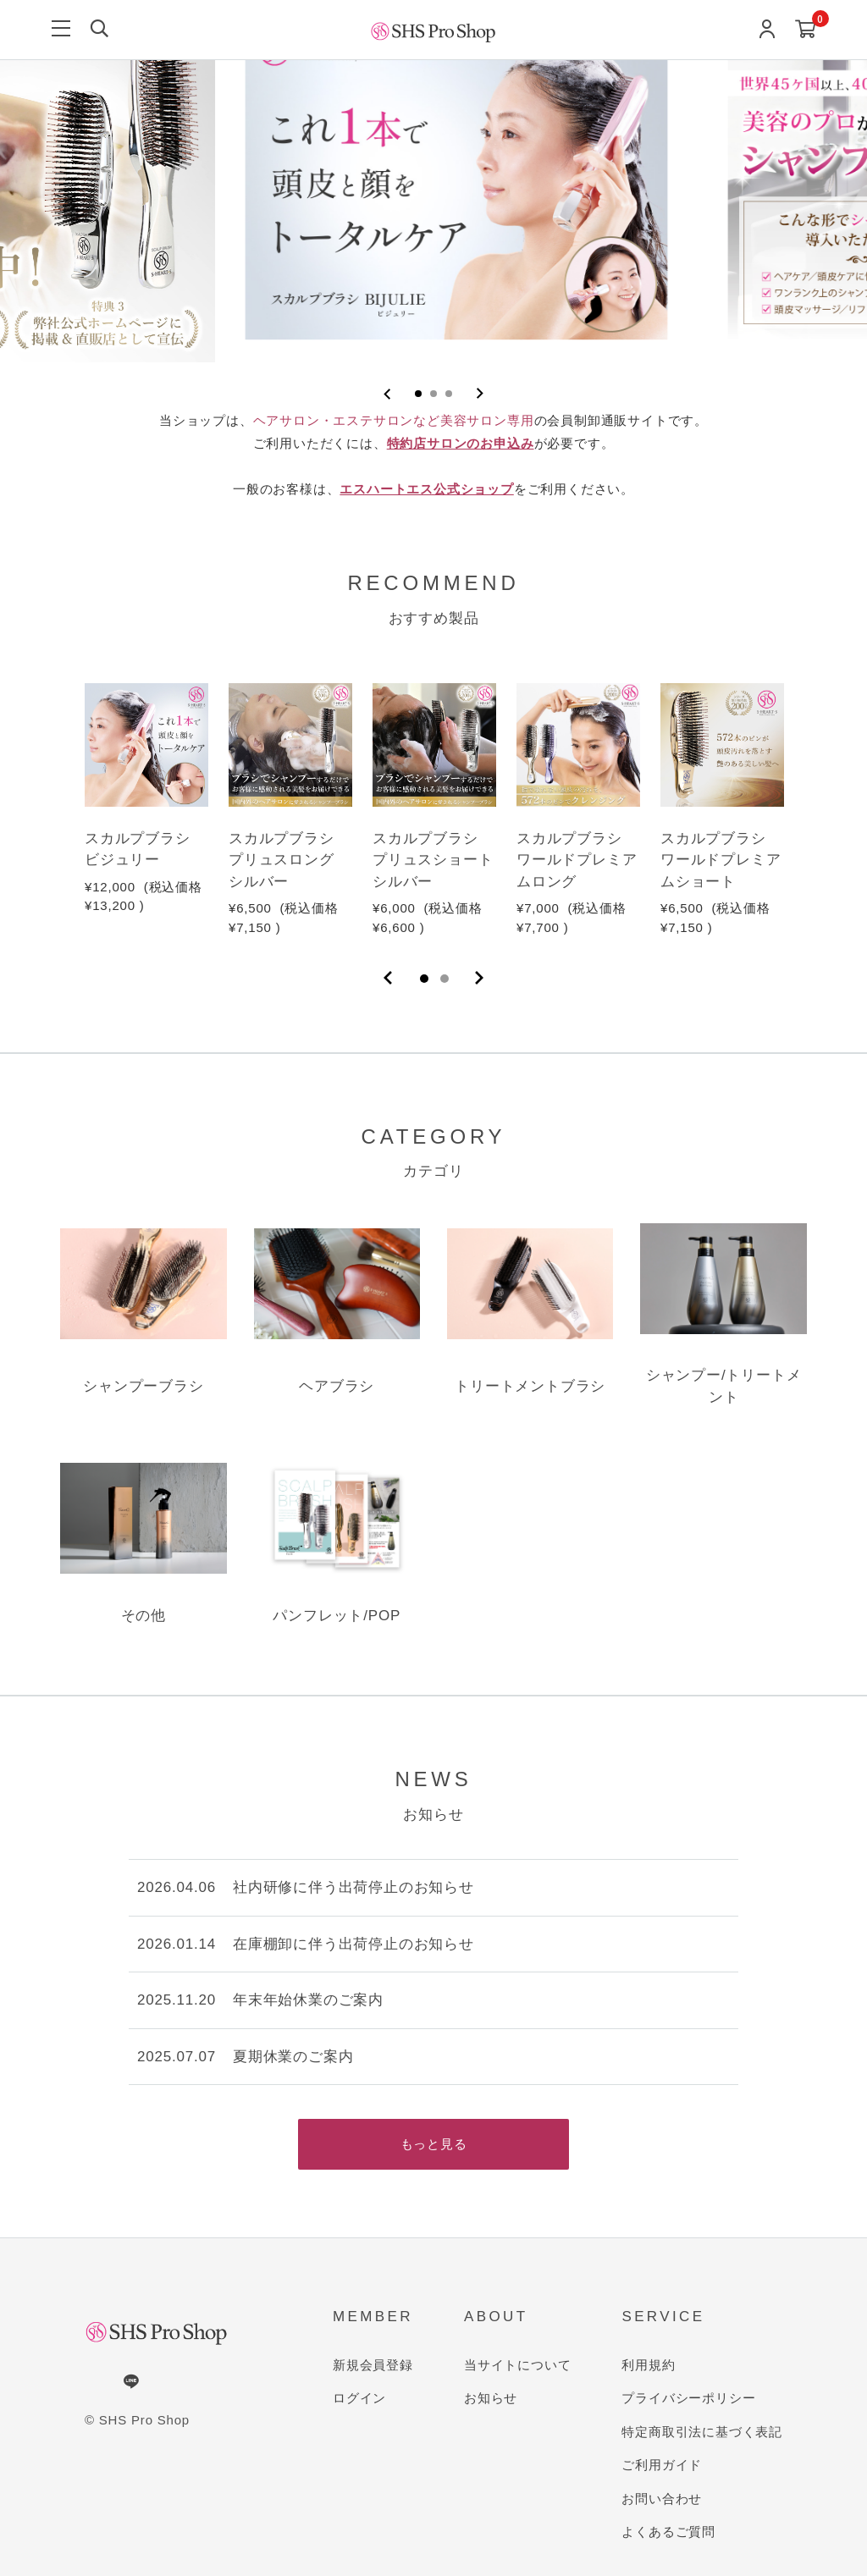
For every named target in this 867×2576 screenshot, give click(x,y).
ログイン (359, 2398)
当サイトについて (517, 2365)
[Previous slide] (387, 393)
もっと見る (433, 2144)
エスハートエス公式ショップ (426, 489)
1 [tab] (424, 978)
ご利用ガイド (661, 2464)
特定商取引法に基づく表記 (701, 2431)
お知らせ (490, 2398)
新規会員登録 (373, 2365)
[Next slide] (479, 393)
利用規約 (648, 2365)
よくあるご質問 (668, 2531)
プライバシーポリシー (688, 2398)
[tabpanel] (146, 800)
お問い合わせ (661, 2498)
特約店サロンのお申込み (460, 443)
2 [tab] (444, 978)
